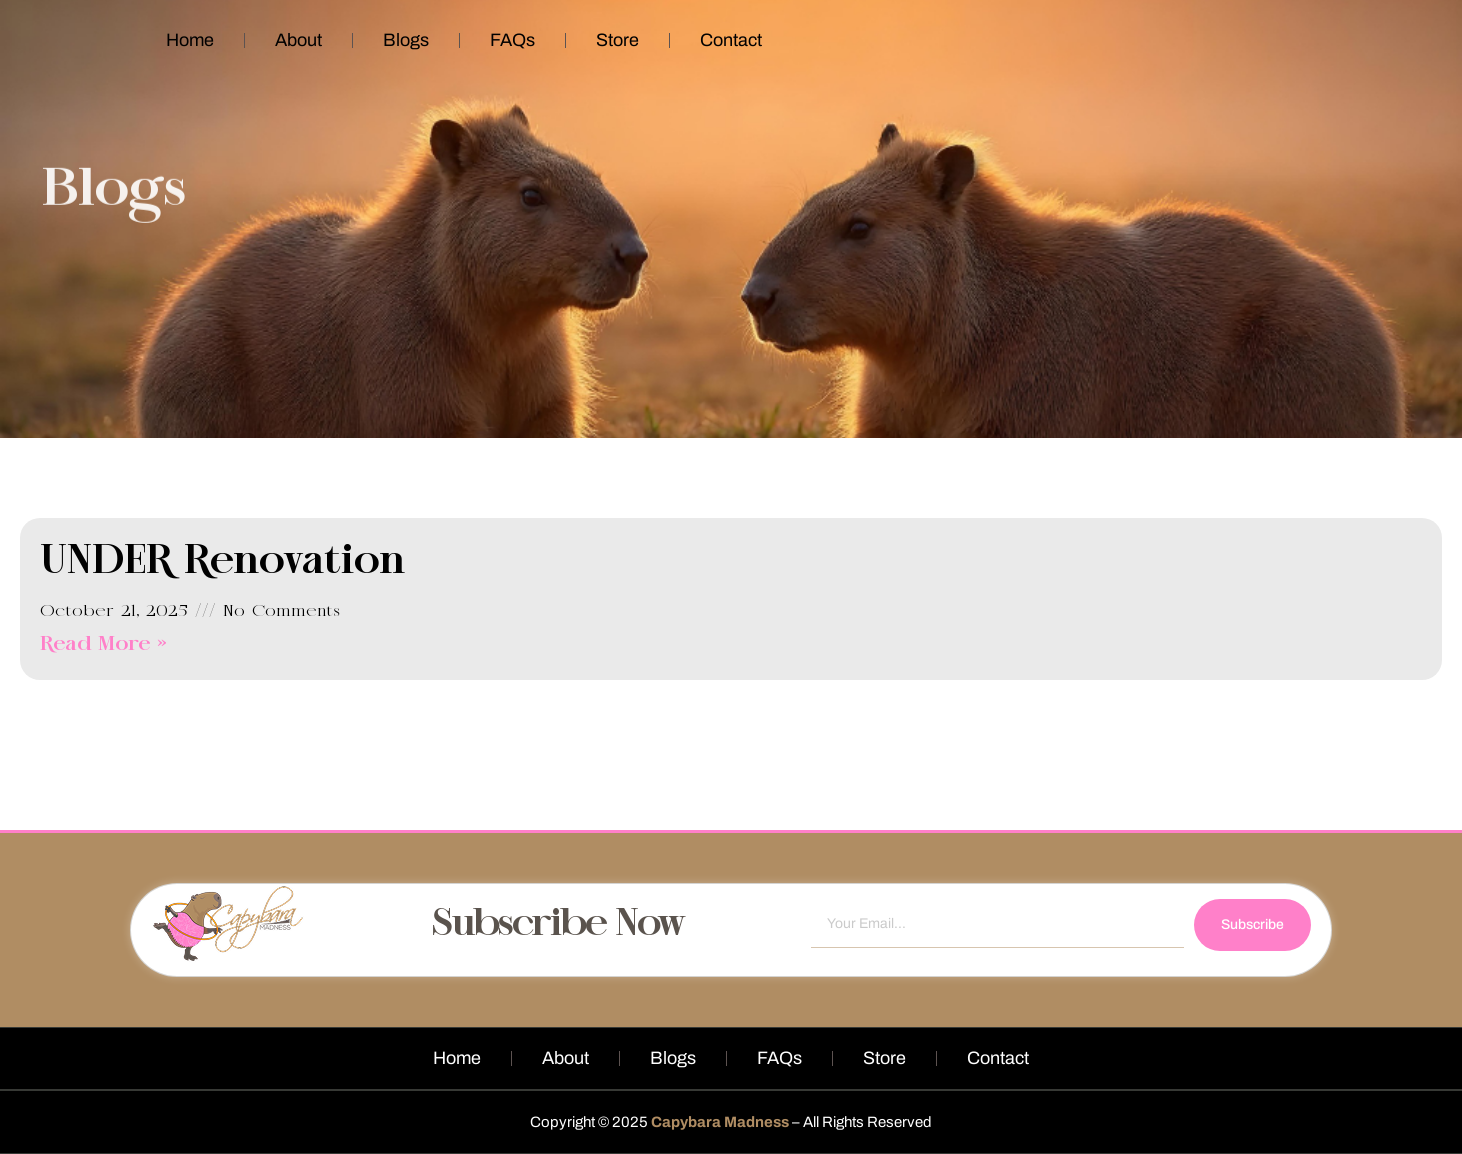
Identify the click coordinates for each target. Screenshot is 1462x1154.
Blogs (406, 40)
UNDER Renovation (223, 562)
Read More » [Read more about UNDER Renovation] (103, 644)
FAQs (512, 40)
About (298, 40)
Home (190, 40)
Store (617, 40)
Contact (731, 40)
